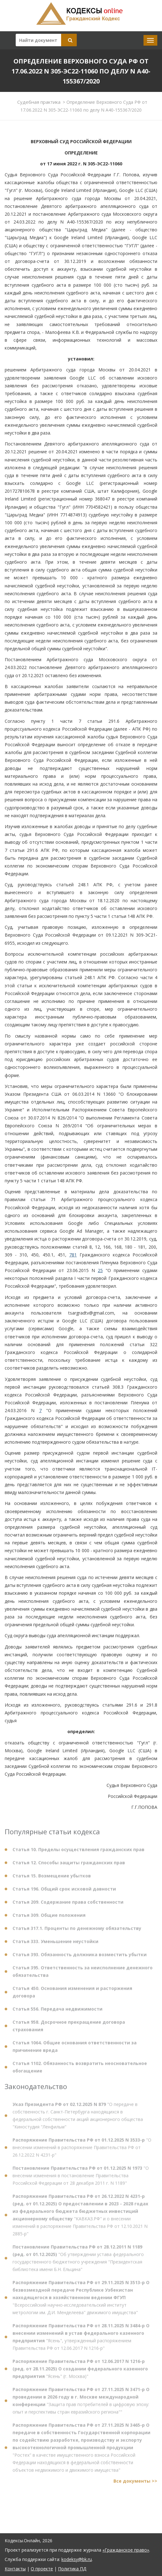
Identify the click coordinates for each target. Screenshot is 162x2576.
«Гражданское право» (125, 2550)
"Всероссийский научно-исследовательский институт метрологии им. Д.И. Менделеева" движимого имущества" (81, 2300)
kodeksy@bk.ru (76, 2559)
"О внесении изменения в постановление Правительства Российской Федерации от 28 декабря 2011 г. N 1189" (81, 2178)
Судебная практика (38, 102)
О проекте (42, 2569)
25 (100, 1270)
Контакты (15, 2569)
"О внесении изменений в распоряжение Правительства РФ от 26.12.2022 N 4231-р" (82, 2150)
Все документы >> (135, 2484)
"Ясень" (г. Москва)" (80, 2371)
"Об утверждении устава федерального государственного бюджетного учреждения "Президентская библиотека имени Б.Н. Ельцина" (78, 2260)
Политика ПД (72, 2569)
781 (73, 1255)
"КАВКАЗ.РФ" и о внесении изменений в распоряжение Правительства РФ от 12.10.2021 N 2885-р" (80, 2217)
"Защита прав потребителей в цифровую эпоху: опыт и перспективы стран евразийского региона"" (81, 2403)
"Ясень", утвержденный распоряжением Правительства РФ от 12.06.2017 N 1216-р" (81, 2339)
